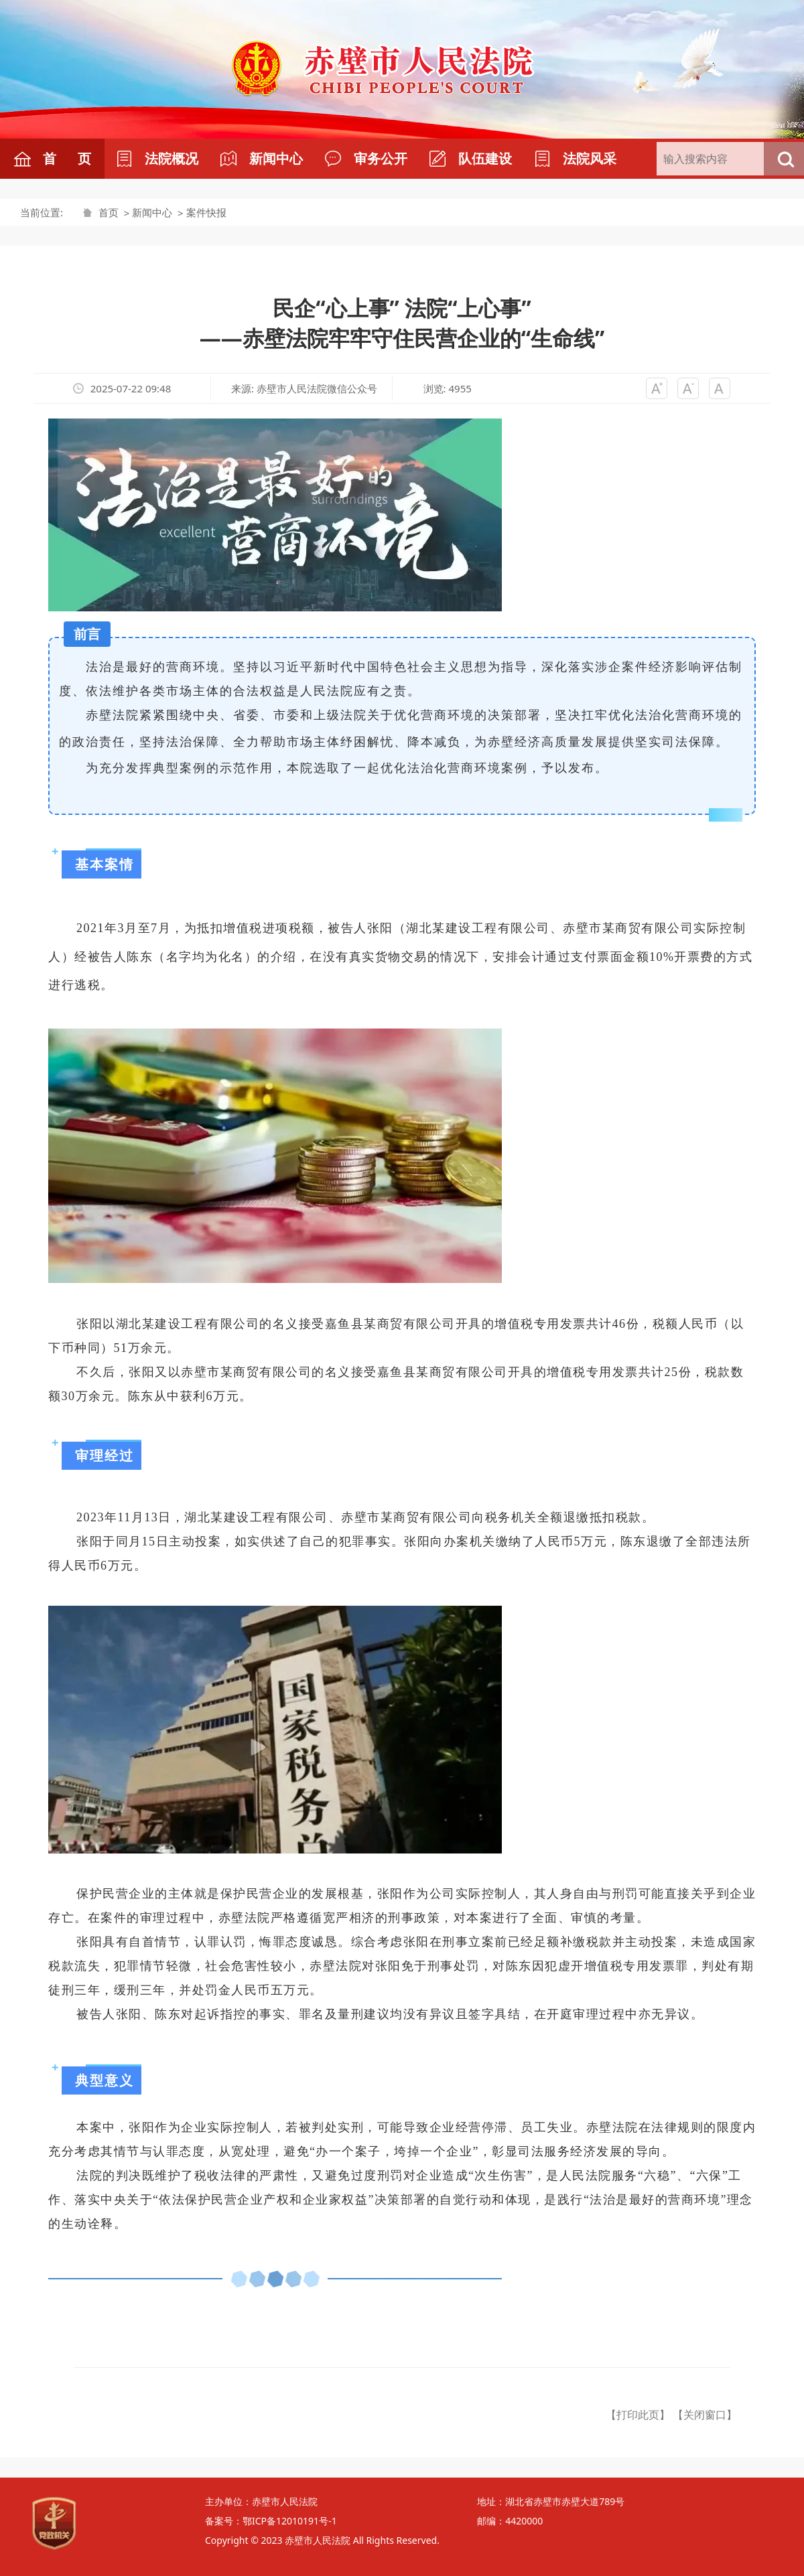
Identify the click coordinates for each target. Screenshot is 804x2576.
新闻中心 (152, 212)
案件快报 (206, 212)
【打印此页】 (638, 2414)
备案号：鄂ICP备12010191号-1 (271, 2520)
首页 (108, 212)
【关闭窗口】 (705, 2414)
